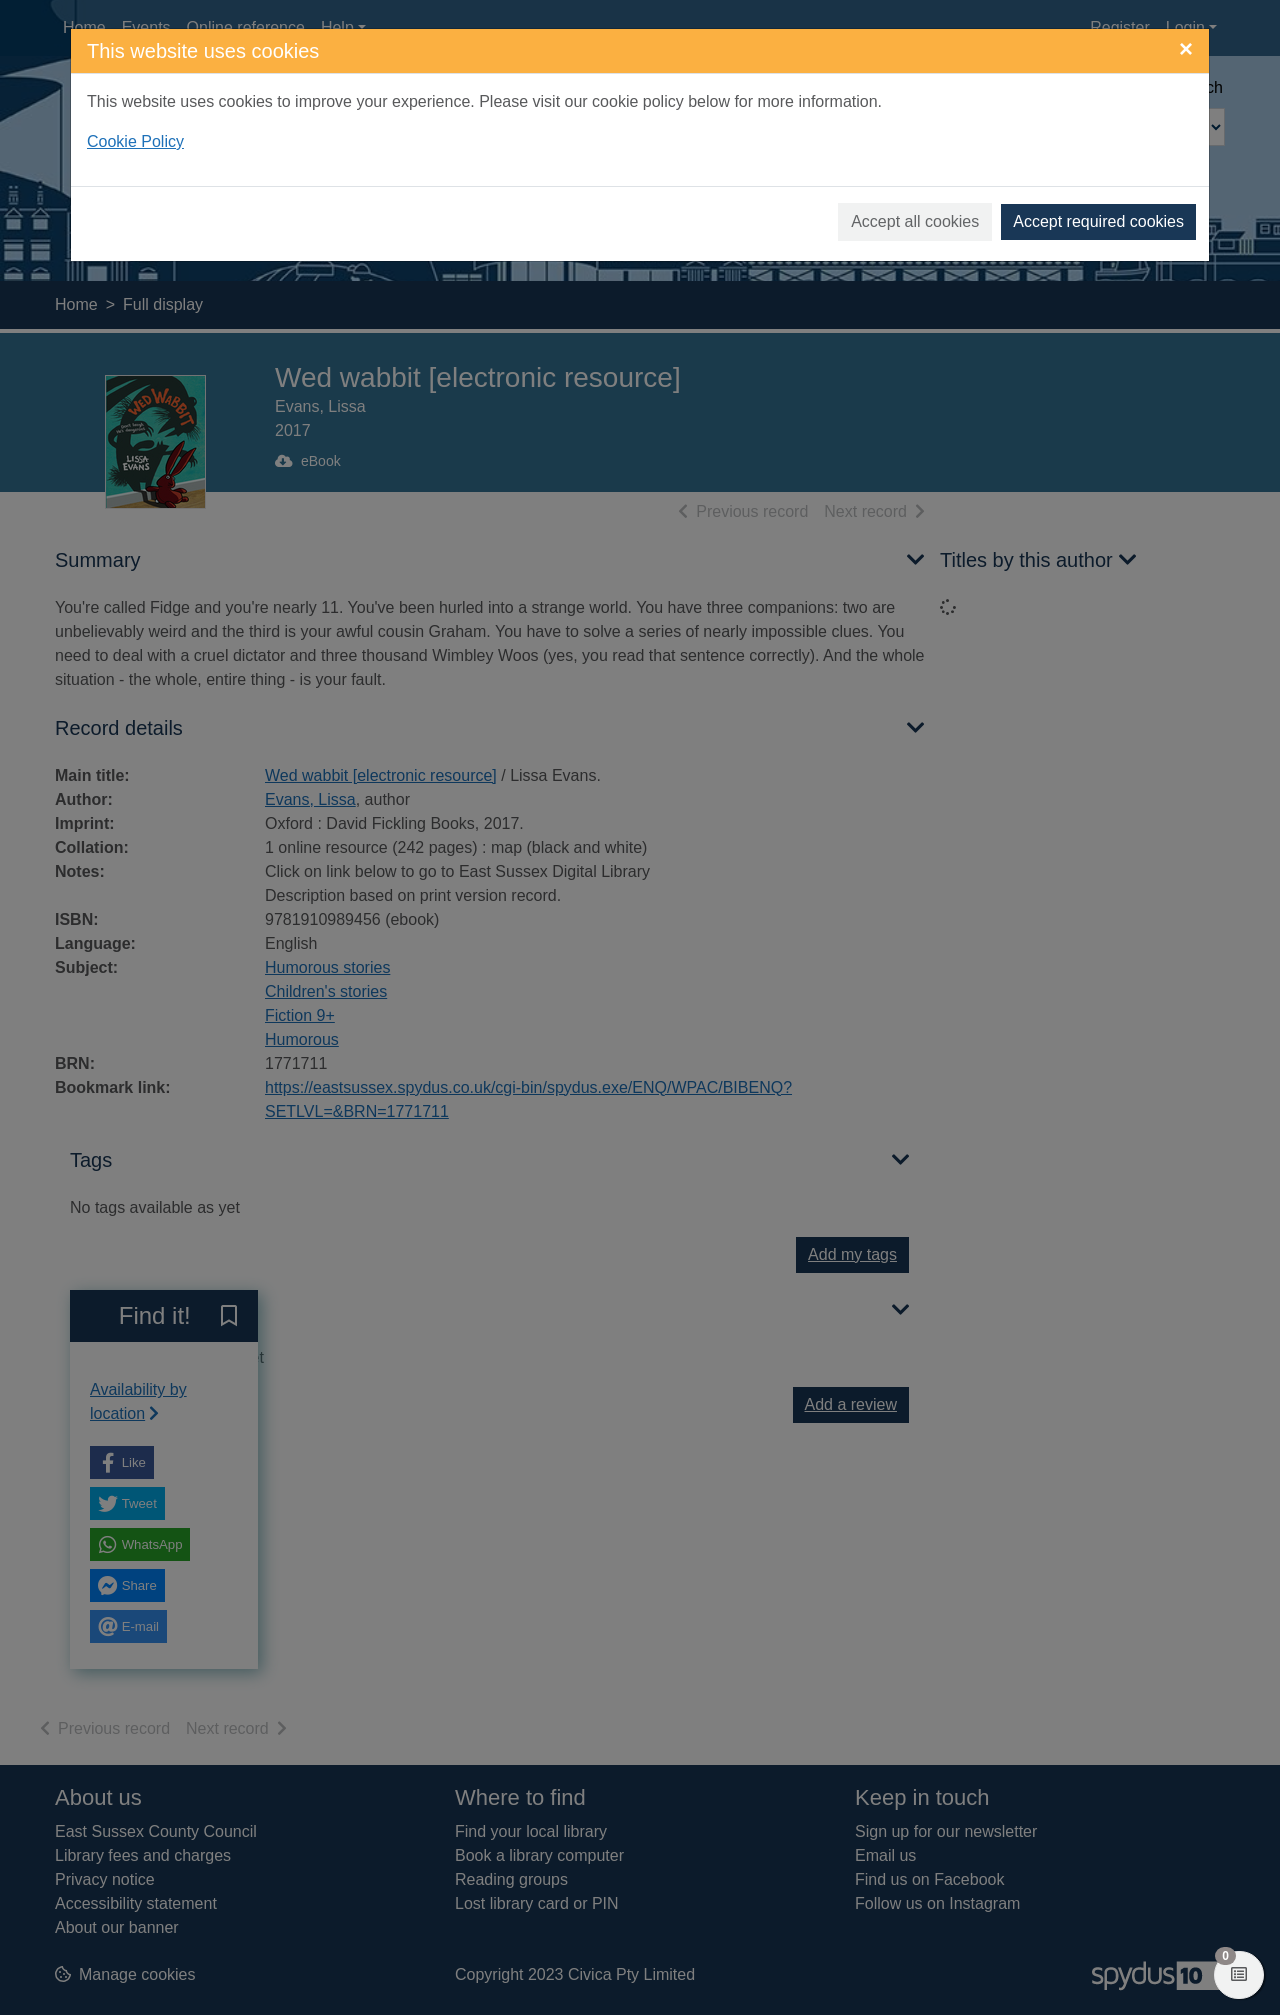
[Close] (1186, 49)
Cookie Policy (135, 141)
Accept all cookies (915, 221)
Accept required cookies (1098, 221)
